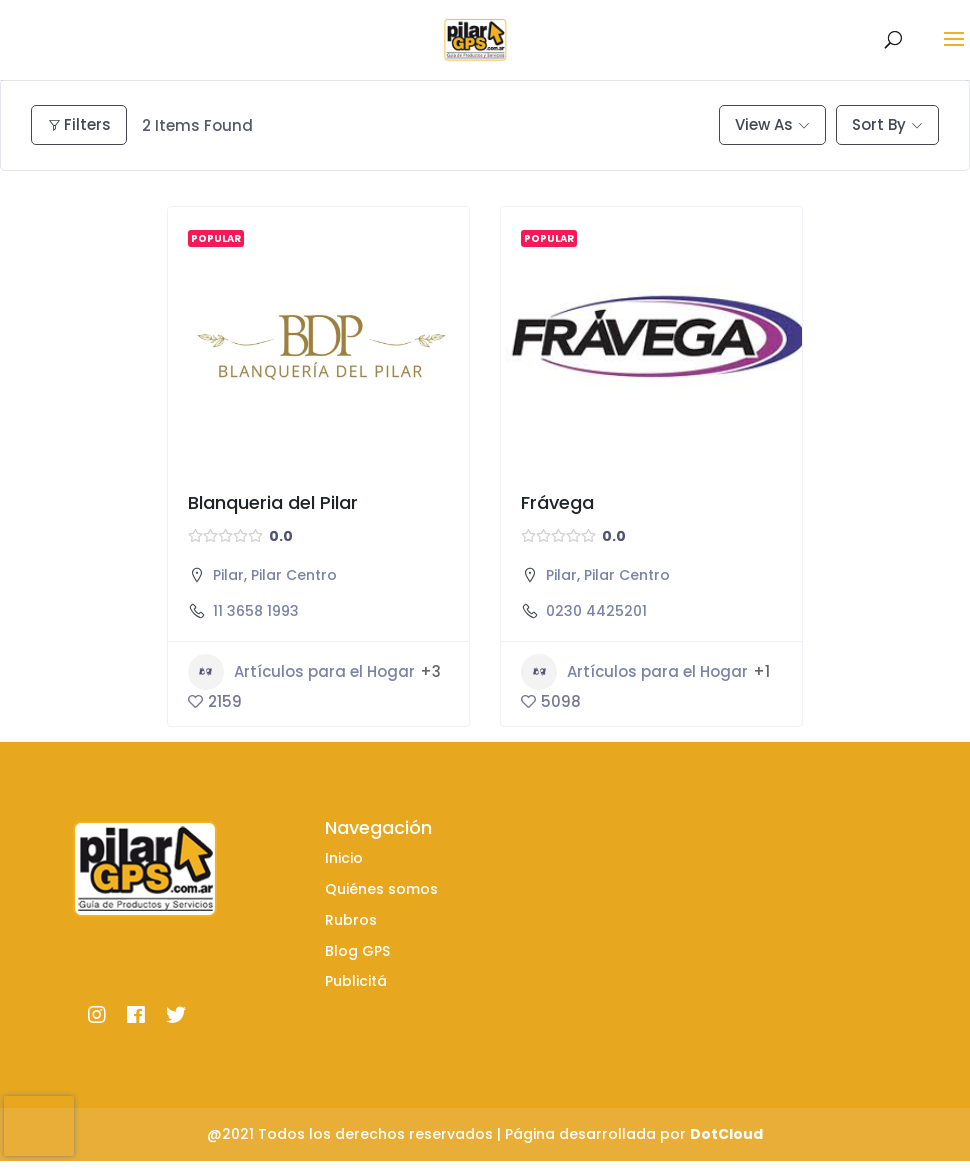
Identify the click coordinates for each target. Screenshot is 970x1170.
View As (764, 124)
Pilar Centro (294, 575)
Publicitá (356, 981)
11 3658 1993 (256, 611)
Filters (79, 124)
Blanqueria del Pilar (273, 502)
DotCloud (726, 1134)
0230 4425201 (596, 611)
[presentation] (39, 1126)
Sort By (879, 124)
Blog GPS (357, 951)
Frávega (557, 502)
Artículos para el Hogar (301, 672)
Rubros (351, 920)
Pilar (228, 575)
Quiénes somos (381, 889)
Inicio (344, 858)
